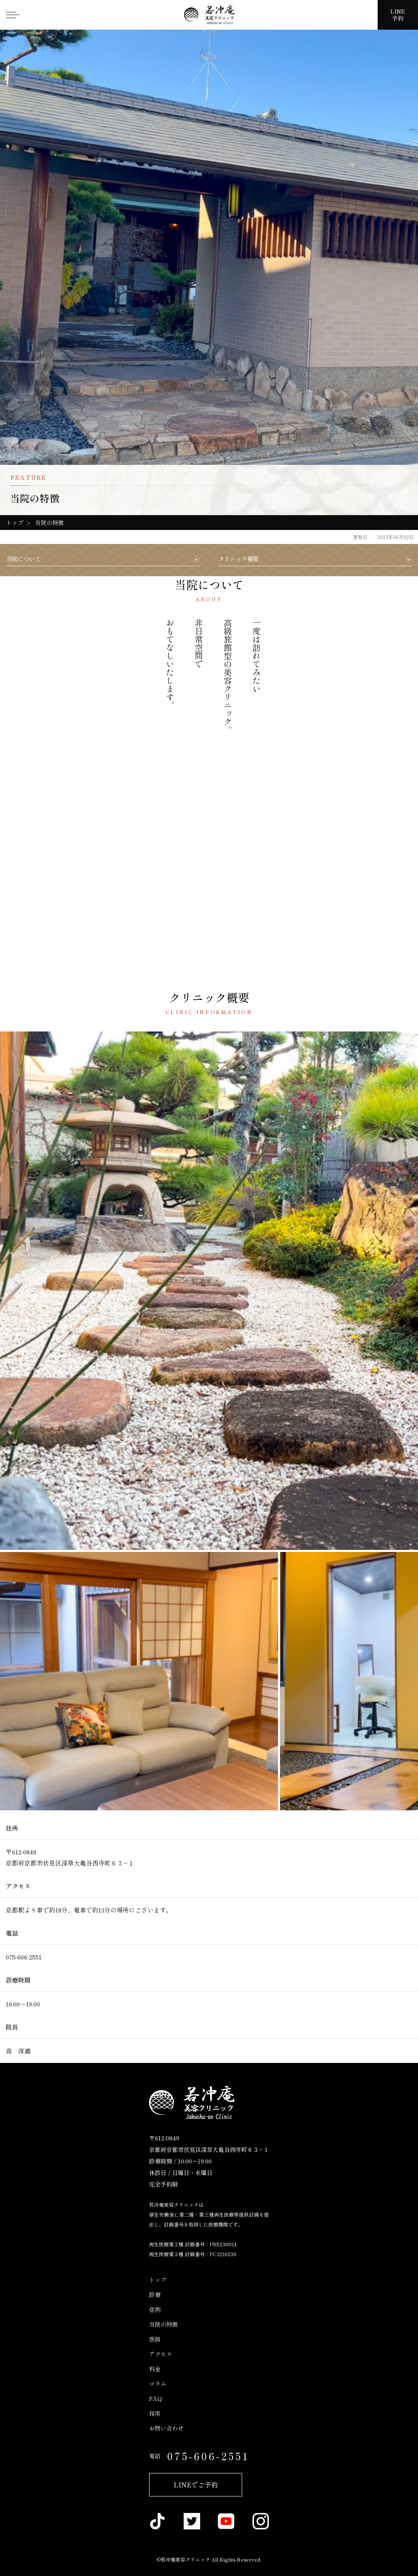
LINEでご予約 (195, 2484)
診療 (155, 2294)
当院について (23, 558)
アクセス (160, 2354)
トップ (157, 2280)
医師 (155, 2339)
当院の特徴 (163, 2324)
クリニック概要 (238, 558)
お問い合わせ (166, 2428)
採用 (155, 2413)
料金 (155, 2369)
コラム (157, 2383)
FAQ (155, 2398)
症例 (155, 2309)
